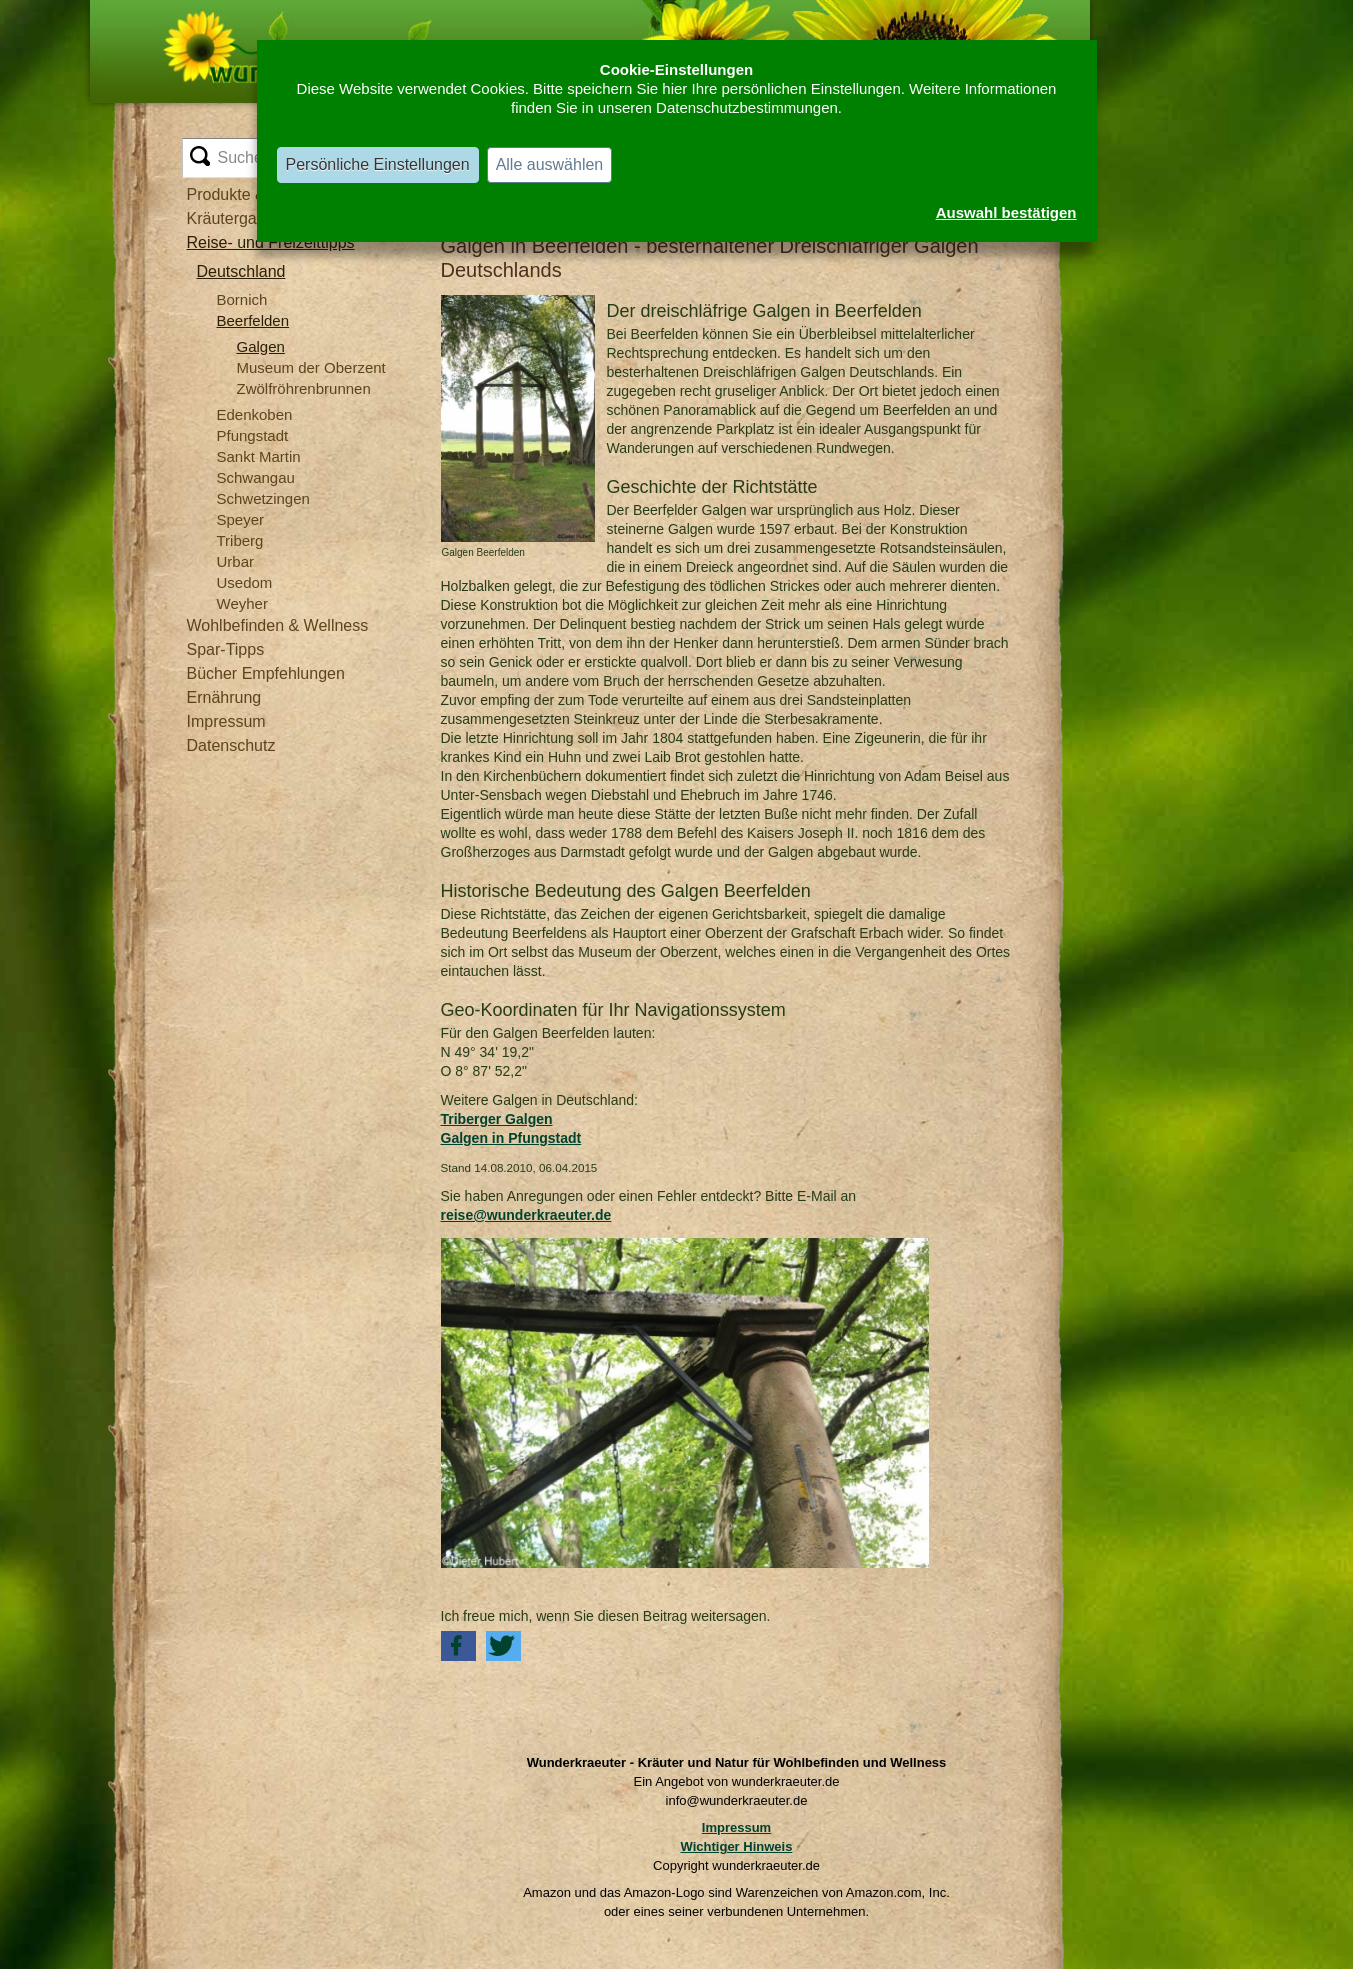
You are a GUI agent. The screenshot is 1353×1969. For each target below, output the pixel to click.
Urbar (236, 561)
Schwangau (256, 477)
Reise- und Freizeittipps (271, 242)
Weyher (242, 603)
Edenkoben (255, 414)
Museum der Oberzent (311, 367)
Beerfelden (253, 320)
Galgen (261, 346)
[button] (458, 1646)
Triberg (240, 540)
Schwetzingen (263, 498)
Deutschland (241, 271)
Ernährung (224, 697)
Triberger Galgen (497, 1119)
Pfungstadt (253, 435)
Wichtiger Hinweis (737, 1846)
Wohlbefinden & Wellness (278, 625)
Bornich (242, 299)
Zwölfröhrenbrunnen (304, 388)
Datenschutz (231, 745)
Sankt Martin (259, 456)
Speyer (241, 519)
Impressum (226, 721)
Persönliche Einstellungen (378, 164)
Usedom (245, 582)
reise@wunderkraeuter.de (526, 1215)
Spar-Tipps (226, 649)
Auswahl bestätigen (1006, 212)
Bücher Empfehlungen (266, 673)
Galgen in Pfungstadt (511, 1138)
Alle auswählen (550, 164)
